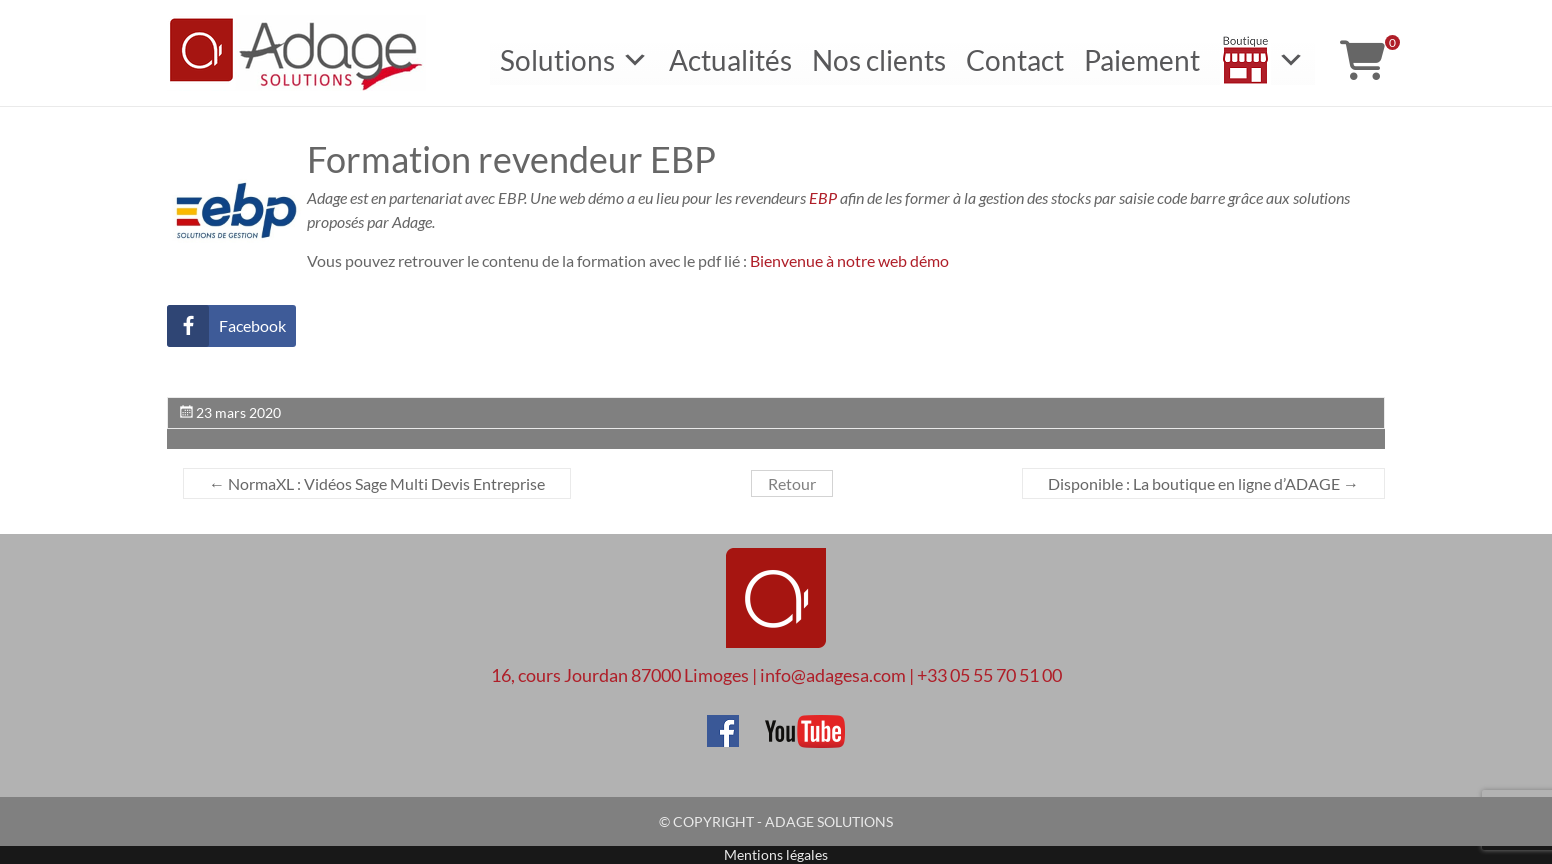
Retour (792, 483)
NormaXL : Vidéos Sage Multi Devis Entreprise (377, 483)
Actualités (730, 60)
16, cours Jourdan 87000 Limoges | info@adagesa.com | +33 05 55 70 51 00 (776, 675)
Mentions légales (776, 854)
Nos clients (879, 60)
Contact (1015, 60)
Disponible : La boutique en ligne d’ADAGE (1203, 483)
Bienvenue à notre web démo (849, 260)
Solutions (574, 60)
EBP (823, 197)
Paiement (1142, 60)
